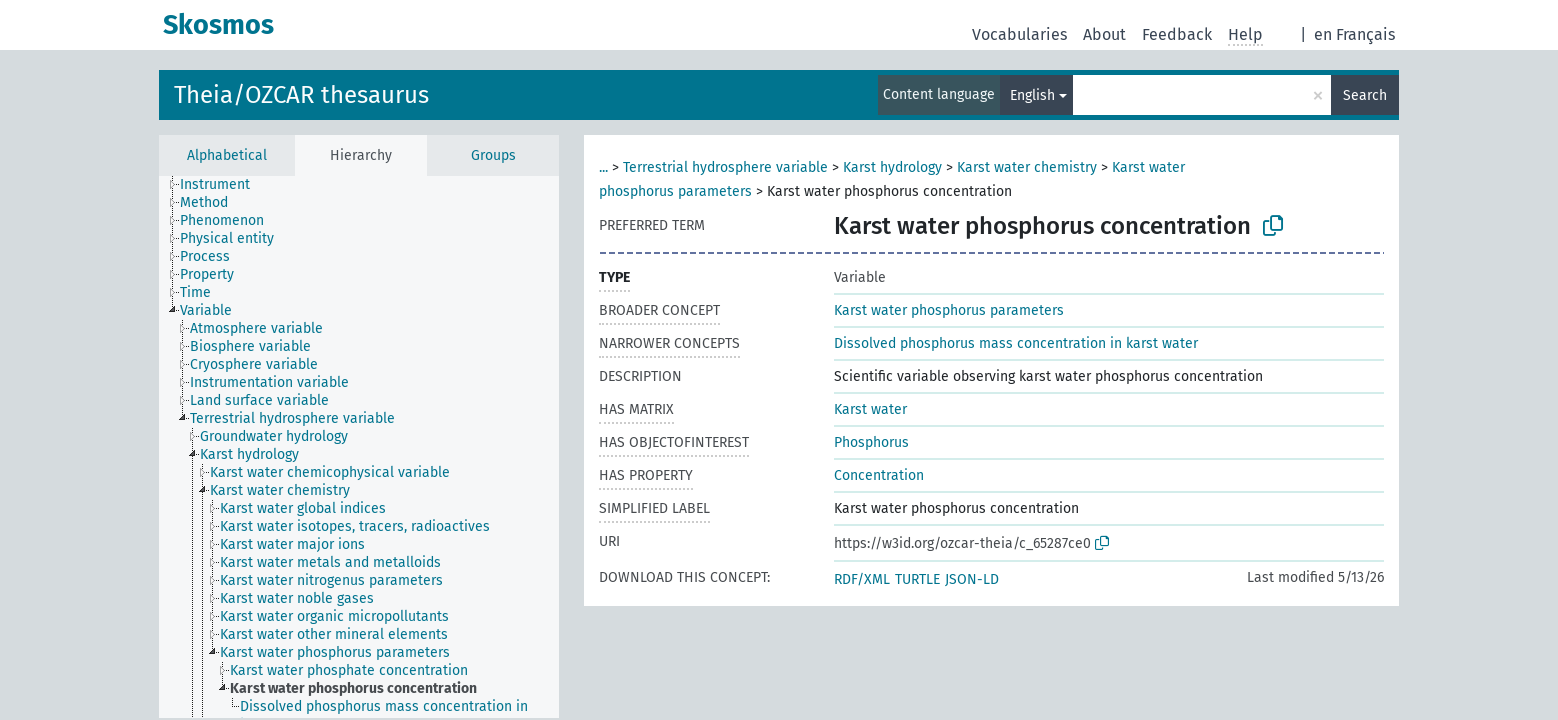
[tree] (359, 447)
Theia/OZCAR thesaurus (301, 95)
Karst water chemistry (1027, 167)
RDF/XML (862, 579)
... (603, 167)
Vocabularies (1019, 34)
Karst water (870, 409)
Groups (493, 155)
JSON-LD (972, 579)
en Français (1354, 34)
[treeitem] (223, 185)
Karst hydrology (892, 167)
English (1032, 95)
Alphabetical (227, 155)
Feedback (1177, 34)
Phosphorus (871, 442)
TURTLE (917, 579)
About (1104, 34)
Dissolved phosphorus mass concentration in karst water (1016, 343)
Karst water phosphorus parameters (949, 310)
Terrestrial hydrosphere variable (725, 167)
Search (1365, 95)
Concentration (879, 475)
